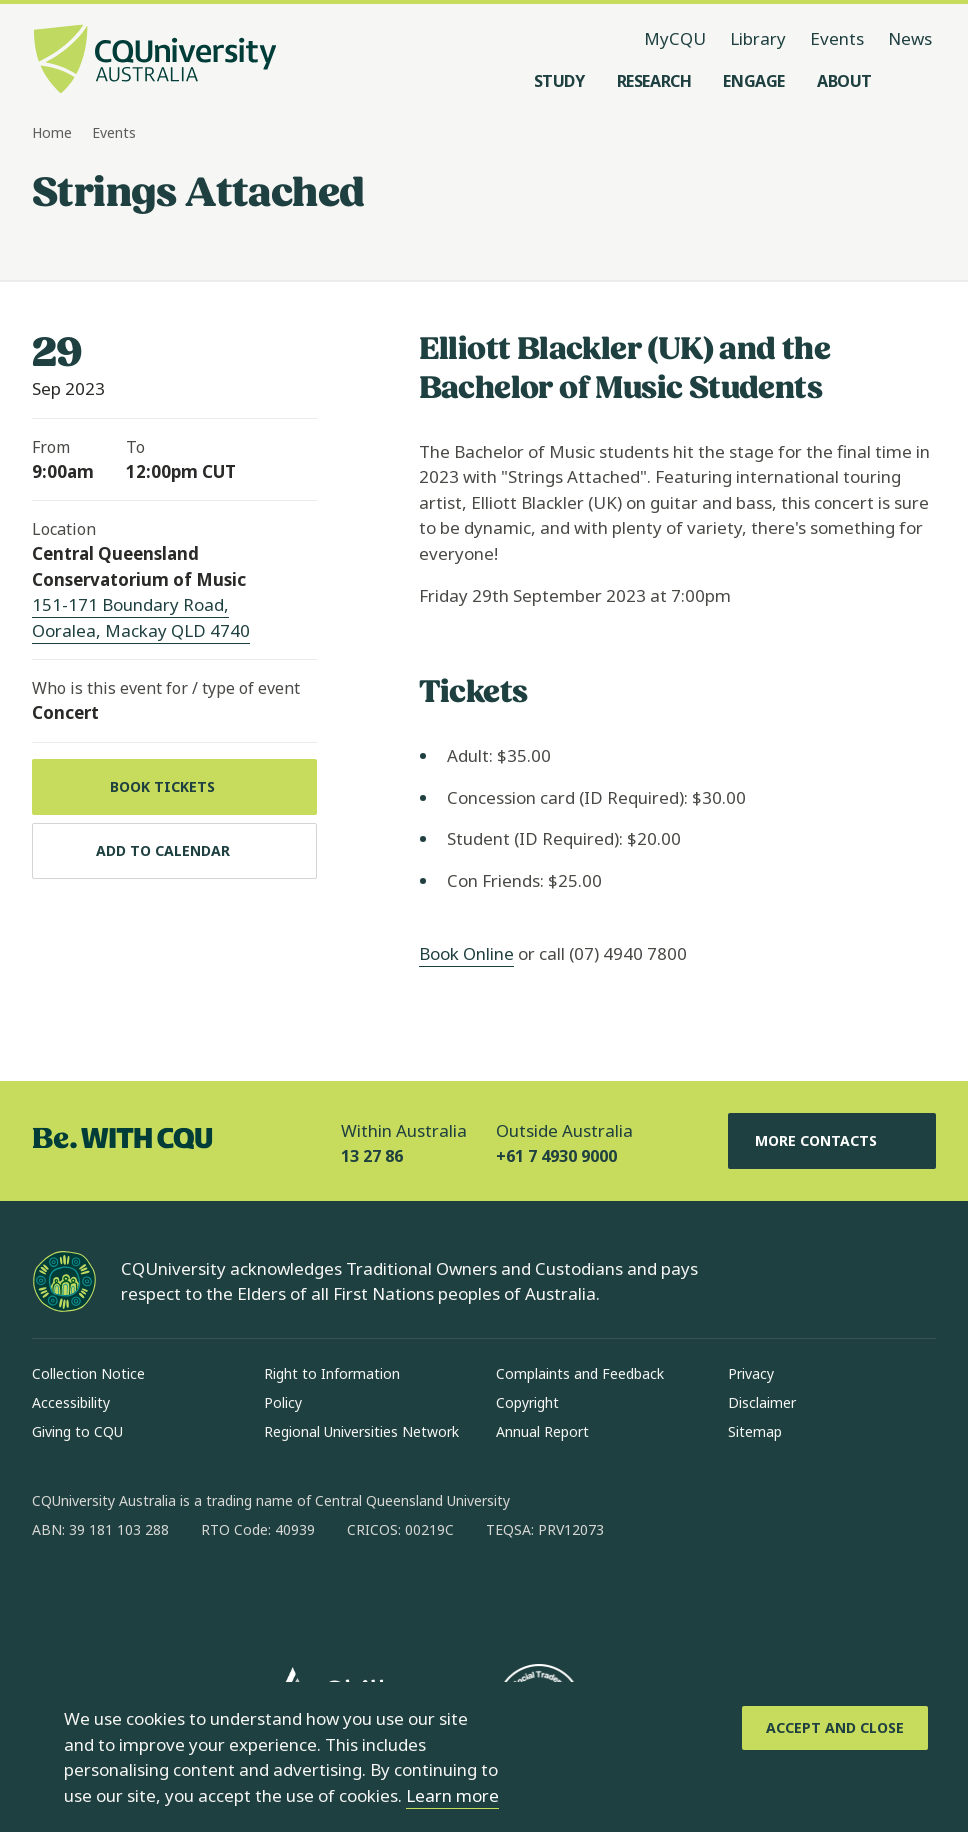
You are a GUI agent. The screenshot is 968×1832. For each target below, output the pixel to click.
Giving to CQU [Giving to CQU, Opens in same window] (77, 1431)
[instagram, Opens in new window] (106, 1594)
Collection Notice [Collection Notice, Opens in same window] (88, 1373)
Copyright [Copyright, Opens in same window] (527, 1402)
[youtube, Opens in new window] (262, 1594)
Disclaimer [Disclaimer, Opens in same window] (762, 1402)
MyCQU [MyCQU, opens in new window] (675, 38)
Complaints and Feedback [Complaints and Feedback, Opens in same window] (580, 1373)
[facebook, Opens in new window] (54, 1594)
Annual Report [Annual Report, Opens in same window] (542, 1431)
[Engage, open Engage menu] (754, 81)
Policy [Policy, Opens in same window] (283, 1402)
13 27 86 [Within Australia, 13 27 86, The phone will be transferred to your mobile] (372, 1156)
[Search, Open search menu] (916, 81)
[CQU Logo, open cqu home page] (155, 61)
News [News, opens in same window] (910, 38)
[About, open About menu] (844, 81)
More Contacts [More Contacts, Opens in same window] (832, 1141)
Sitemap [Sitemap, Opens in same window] (755, 1431)
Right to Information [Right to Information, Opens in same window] (332, 1373)
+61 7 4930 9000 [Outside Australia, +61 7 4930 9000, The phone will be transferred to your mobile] (556, 1156)
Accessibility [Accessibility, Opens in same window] (71, 1402)
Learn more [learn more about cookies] (452, 1795)
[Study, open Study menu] (559, 81)
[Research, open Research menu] (654, 81)
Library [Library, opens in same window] (758, 38)
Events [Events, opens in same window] (837, 38)
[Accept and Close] (835, 1728)
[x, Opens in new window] (210, 1594)
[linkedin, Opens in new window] (158, 1594)
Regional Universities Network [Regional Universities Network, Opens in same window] (361, 1431)
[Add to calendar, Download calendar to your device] (174, 851)
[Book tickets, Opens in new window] (174, 787)
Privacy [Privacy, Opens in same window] (751, 1373)
